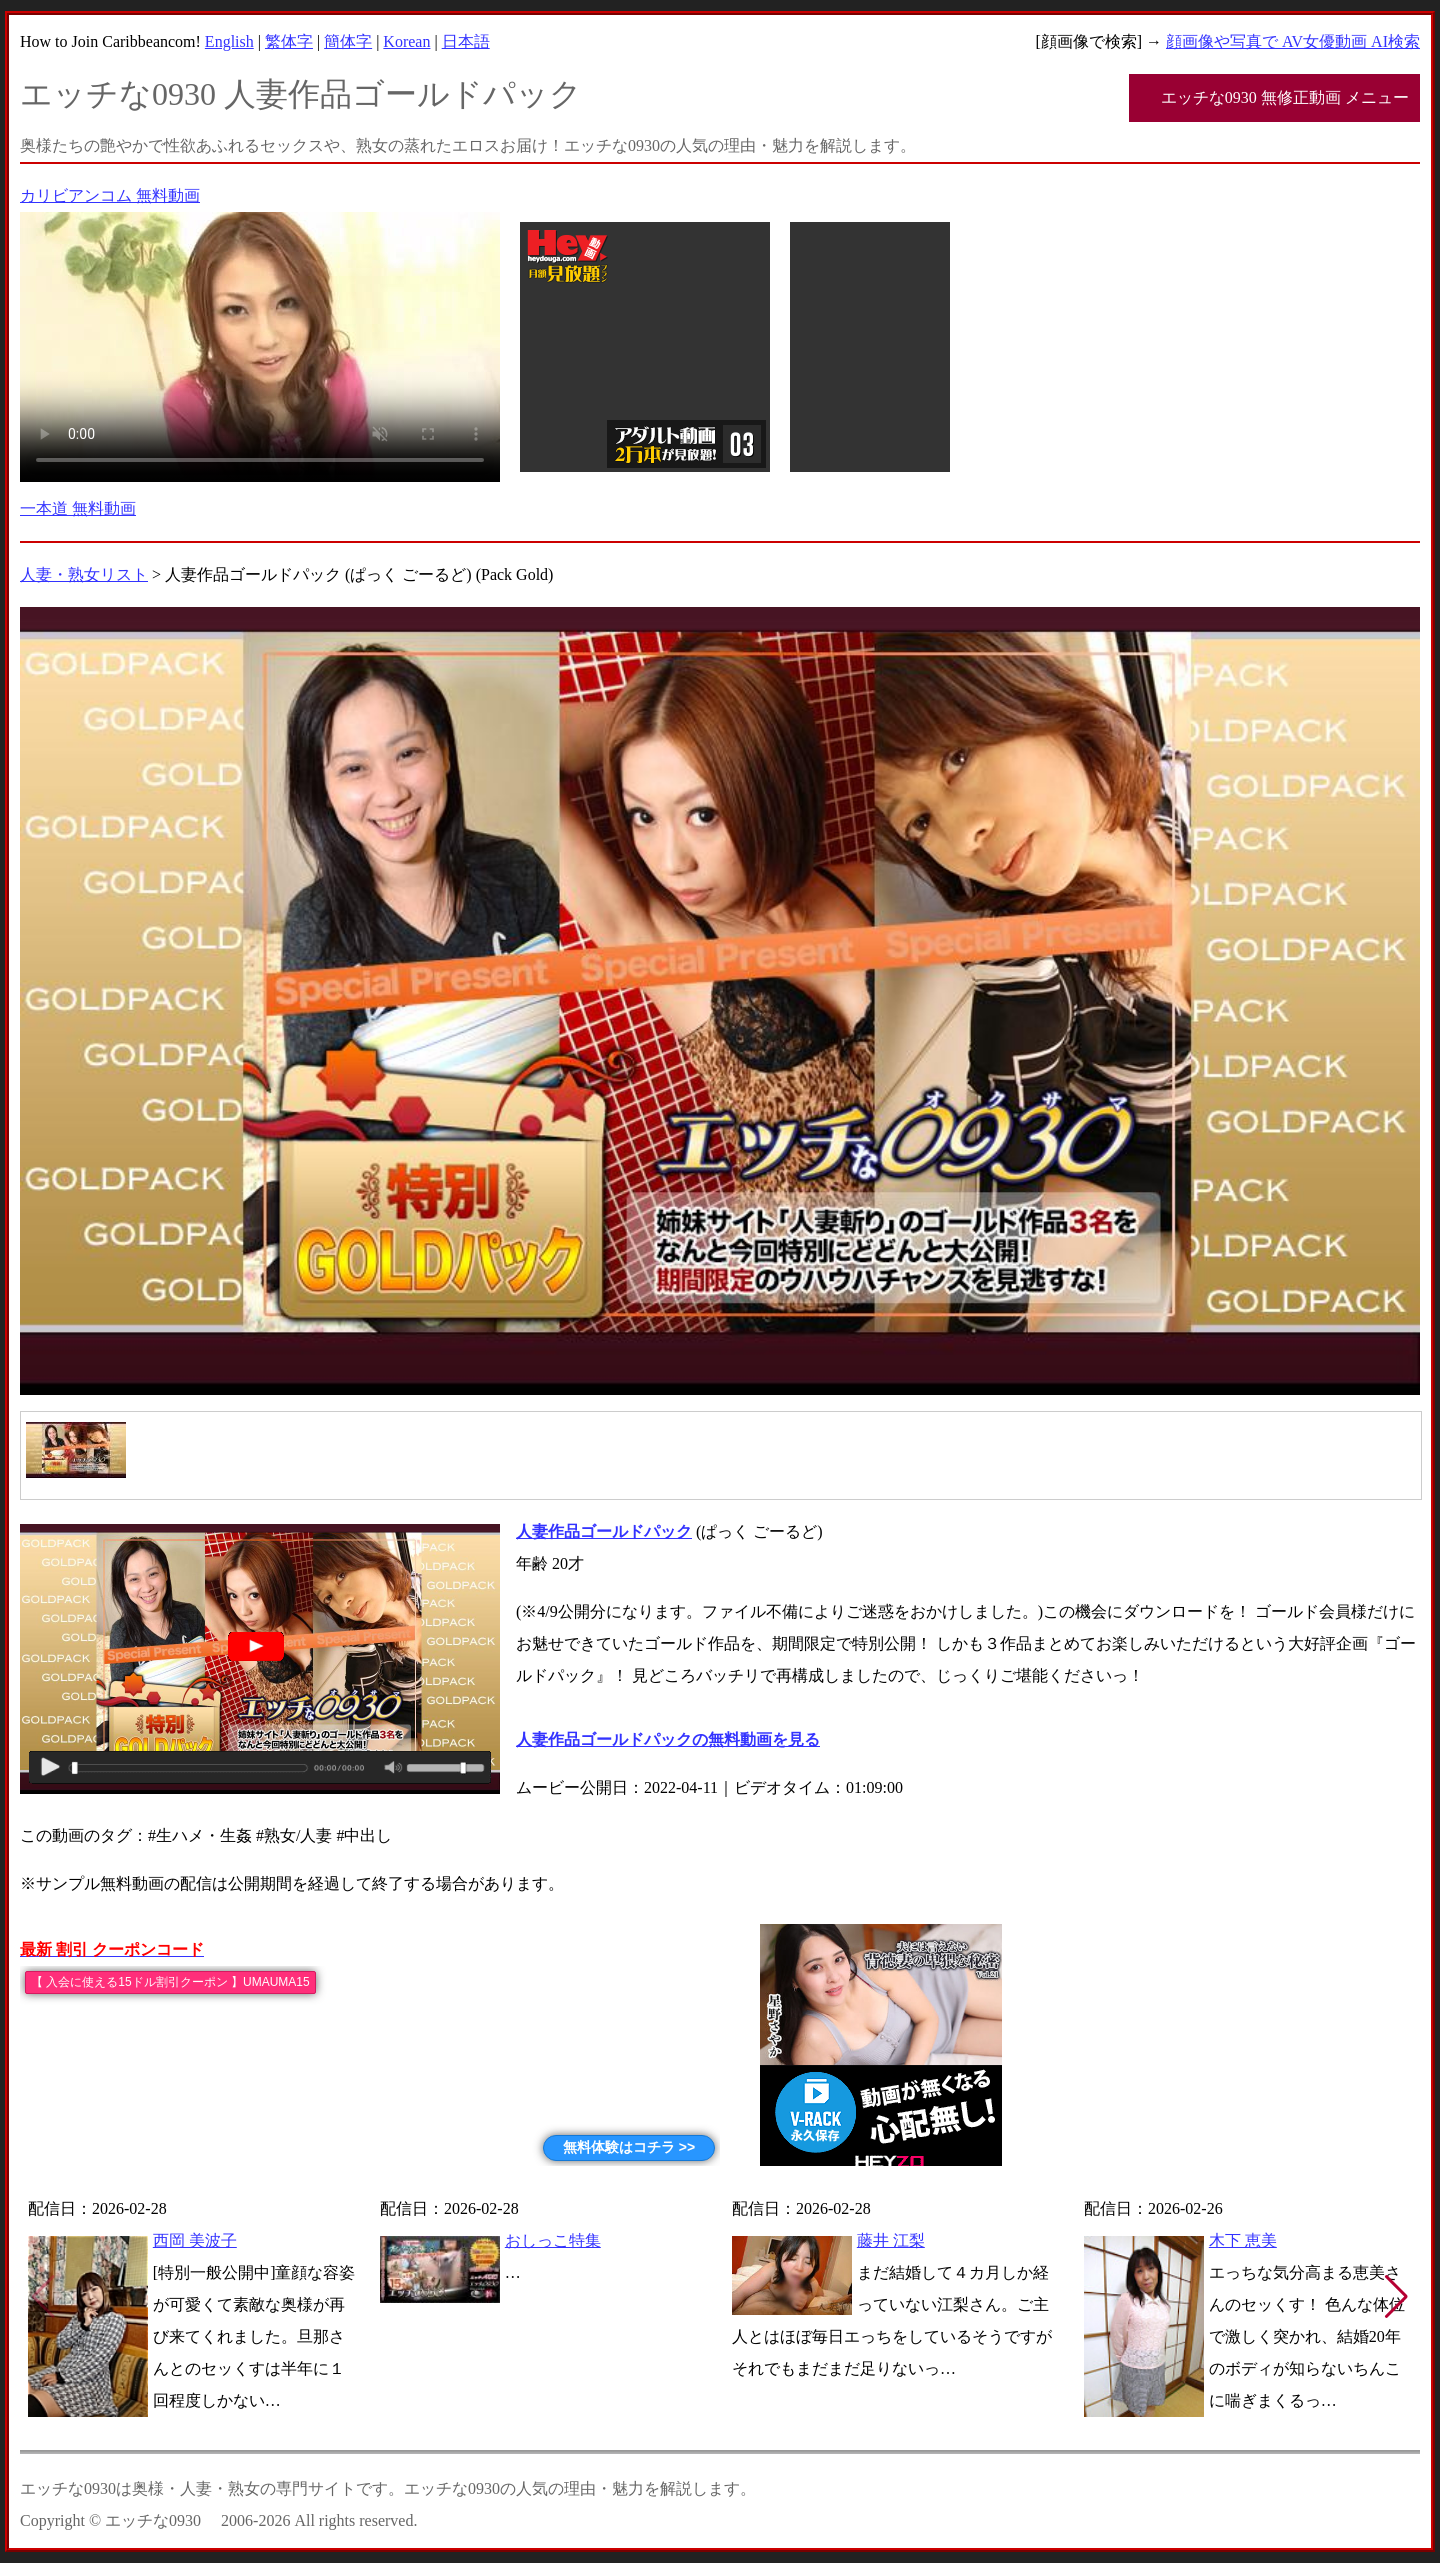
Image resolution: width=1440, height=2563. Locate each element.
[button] (1396, 2297)
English (229, 41)
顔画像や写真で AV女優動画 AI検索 (1293, 41)
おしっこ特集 (553, 2240)
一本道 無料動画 (78, 508)
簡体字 (348, 41)
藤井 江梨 (891, 2240)
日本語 (466, 41)
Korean (406, 41)
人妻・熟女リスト (84, 574)
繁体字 (289, 41)
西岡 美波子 (195, 2240)
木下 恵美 (1243, 2240)
